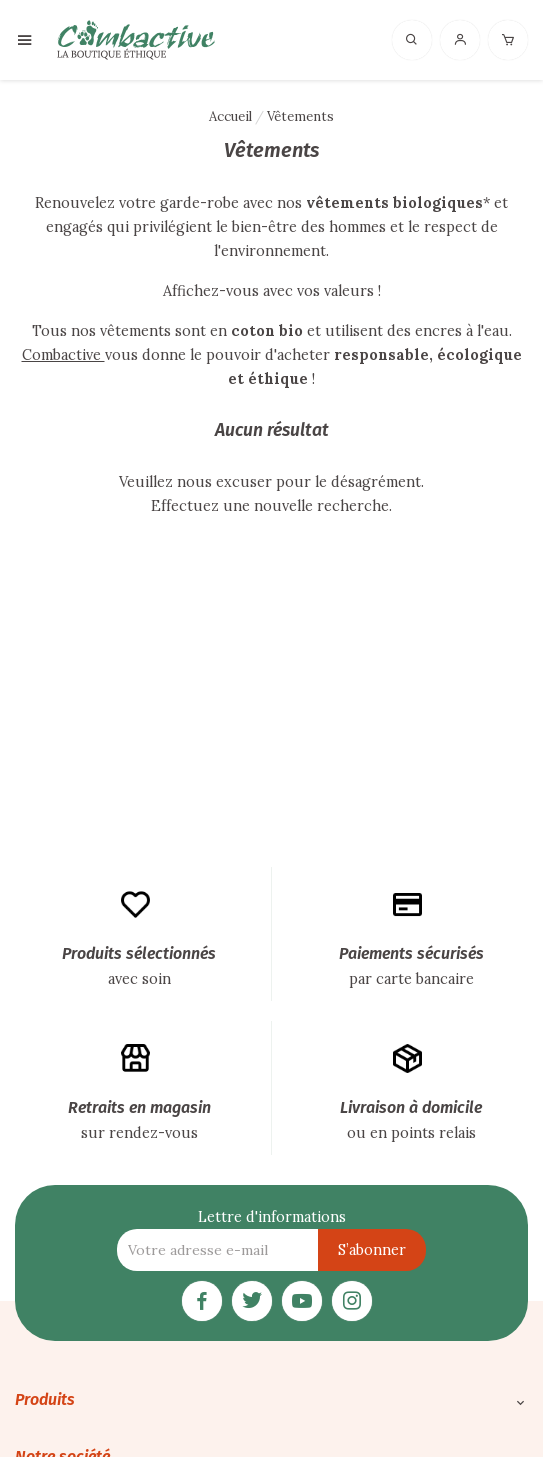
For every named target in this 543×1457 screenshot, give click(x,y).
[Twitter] (252, 1299)
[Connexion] (460, 39)
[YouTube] (302, 1299)
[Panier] (508, 39)
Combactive (63, 355)
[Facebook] (202, 1299)
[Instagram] (352, 1299)
